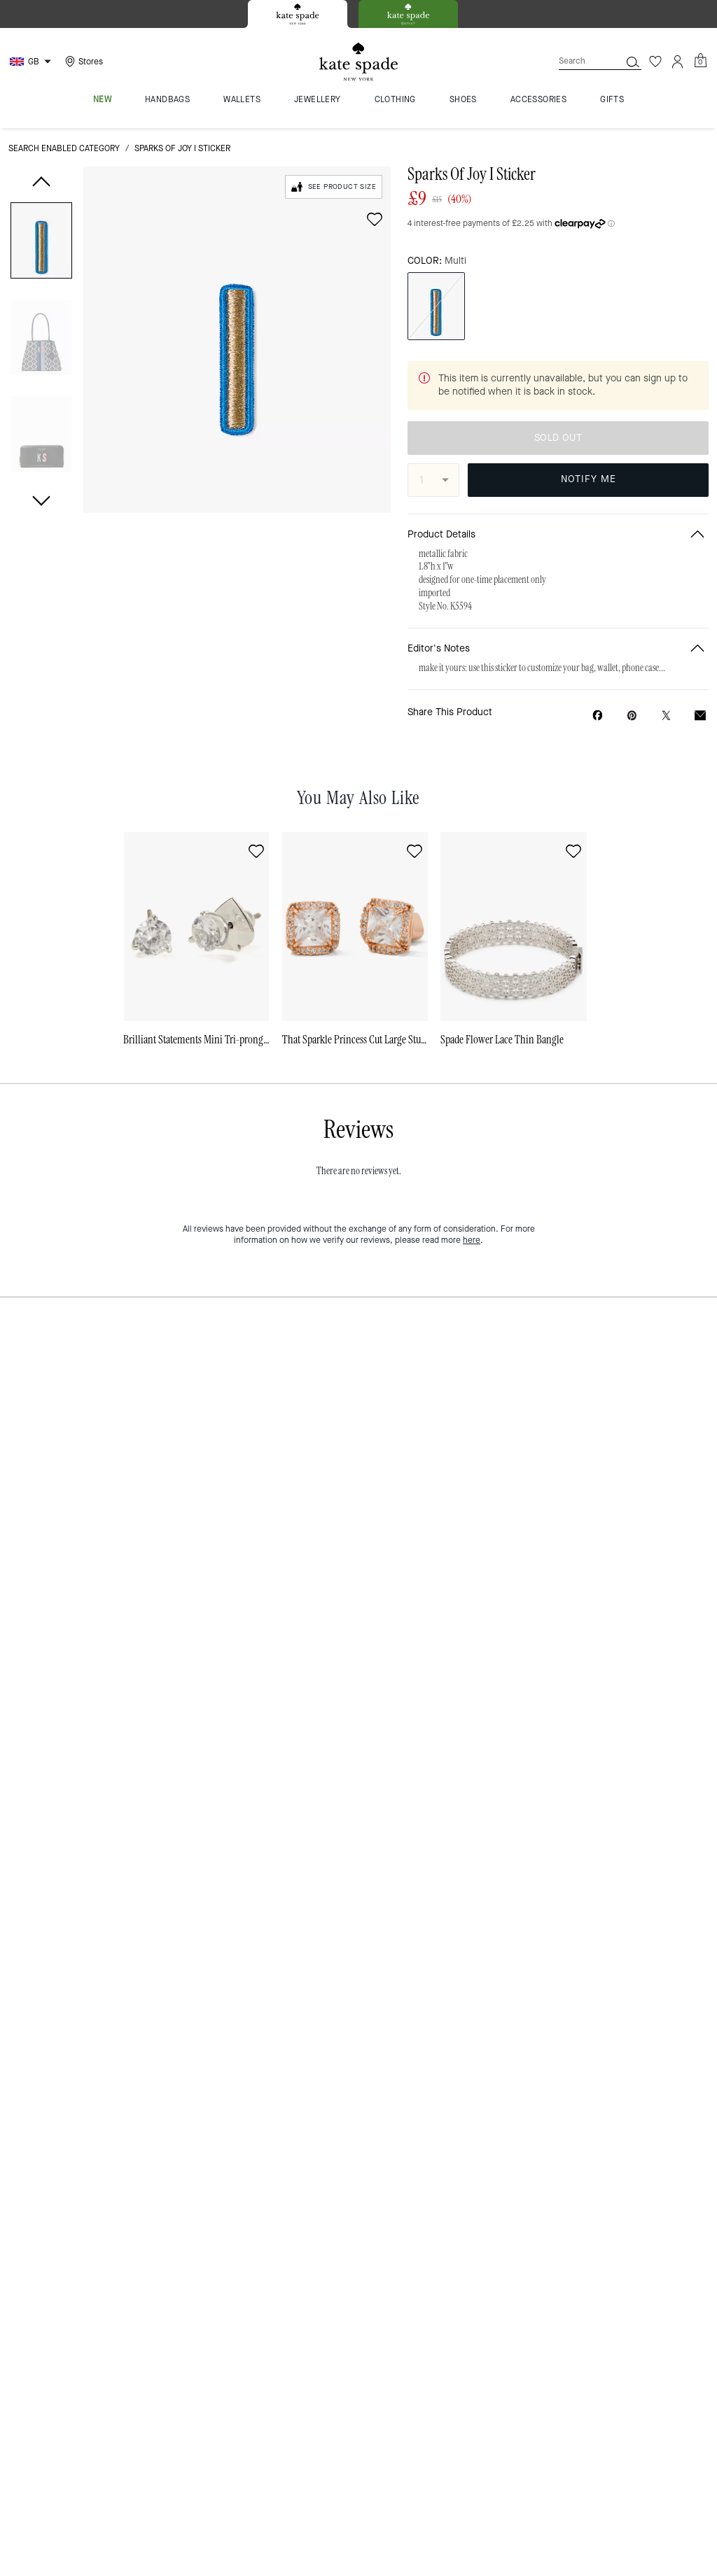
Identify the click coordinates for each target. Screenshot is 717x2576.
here (471, 1240)
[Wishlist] (655, 61)
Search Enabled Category (64, 148)
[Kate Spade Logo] (358, 62)
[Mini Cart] (700, 61)
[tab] (297, 14)
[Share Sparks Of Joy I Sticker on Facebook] (597, 715)
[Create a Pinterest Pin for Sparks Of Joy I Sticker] (632, 715)
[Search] (578, 61)
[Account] (677, 61)
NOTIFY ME (588, 479)
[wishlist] (374, 219)
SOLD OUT (558, 437)
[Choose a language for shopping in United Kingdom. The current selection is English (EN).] (32, 61)
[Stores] (82, 61)
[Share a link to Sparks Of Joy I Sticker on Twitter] (666, 715)
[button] (41, 243)
